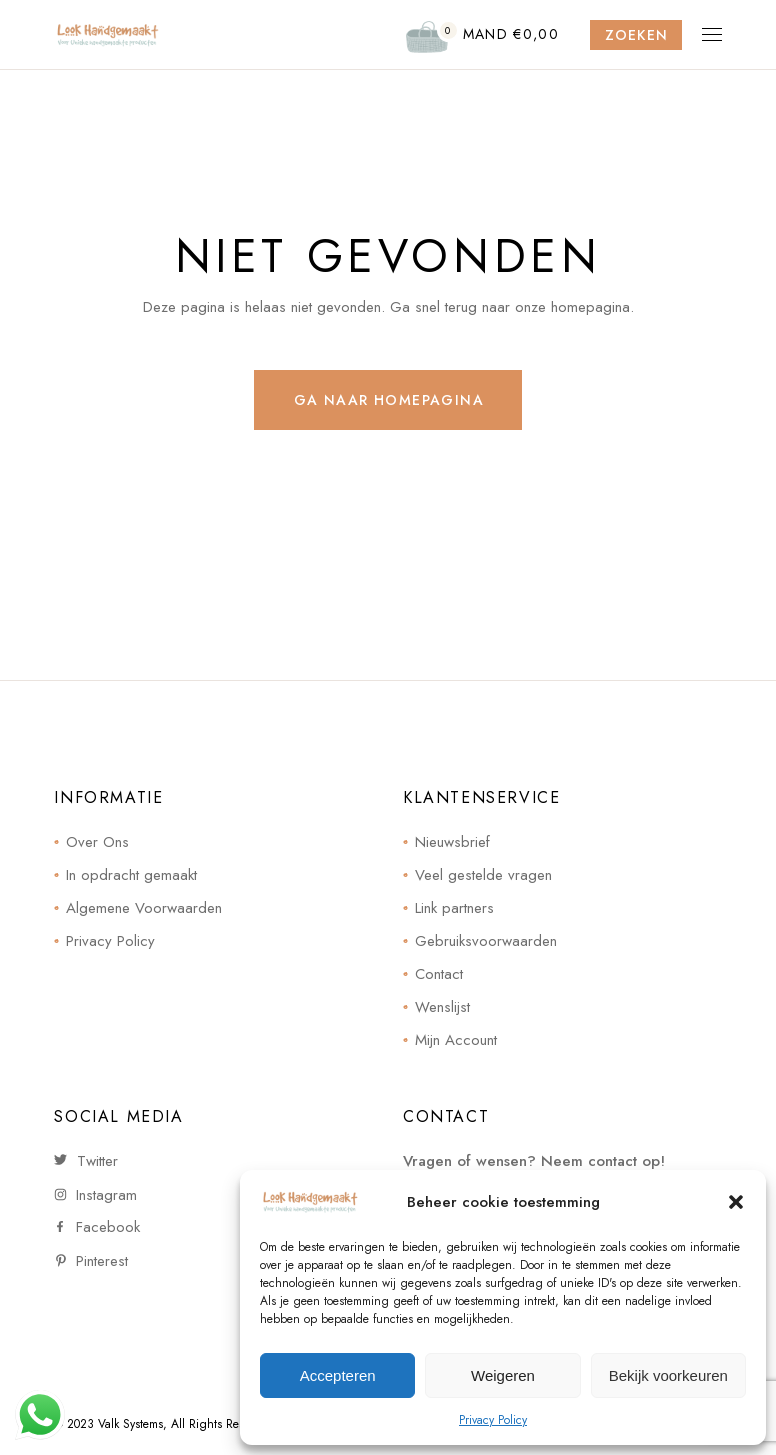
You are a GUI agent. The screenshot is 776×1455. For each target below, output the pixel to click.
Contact (439, 974)
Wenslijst (442, 1007)
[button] (736, 1202)
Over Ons (97, 842)
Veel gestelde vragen (483, 875)
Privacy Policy (493, 1420)
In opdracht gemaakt (131, 875)
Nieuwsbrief (452, 842)
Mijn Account (456, 1040)
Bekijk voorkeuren (668, 1375)
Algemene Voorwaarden (144, 908)
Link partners (454, 908)
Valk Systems (130, 1424)
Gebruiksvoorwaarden (486, 941)
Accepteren (338, 1375)
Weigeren (503, 1375)
